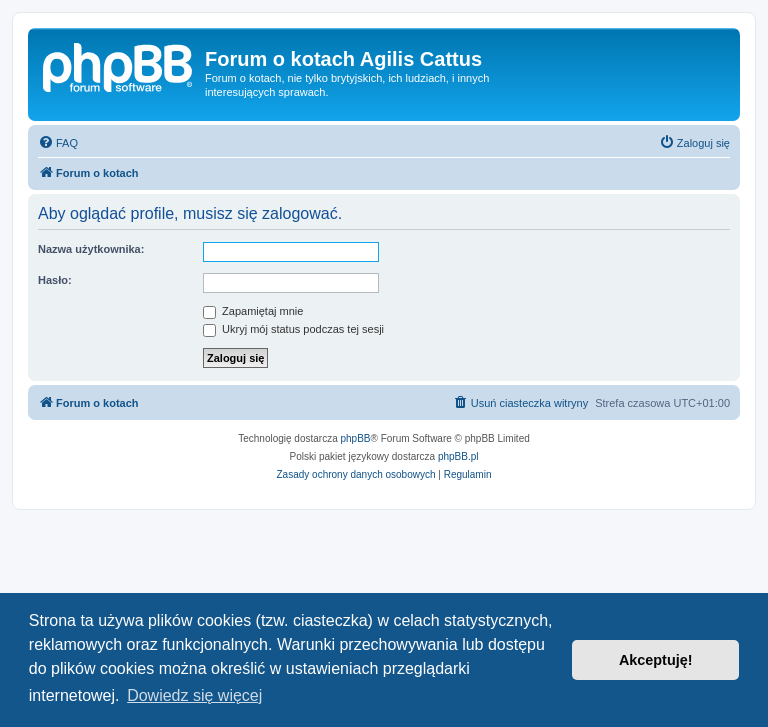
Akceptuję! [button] (656, 660)
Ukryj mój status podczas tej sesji (293, 329)
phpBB (356, 438)
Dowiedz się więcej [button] (194, 695)
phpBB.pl (458, 456)
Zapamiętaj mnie (253, 311)
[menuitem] (58, 143)
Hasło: (55, 280)
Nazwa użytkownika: (91, 249)
